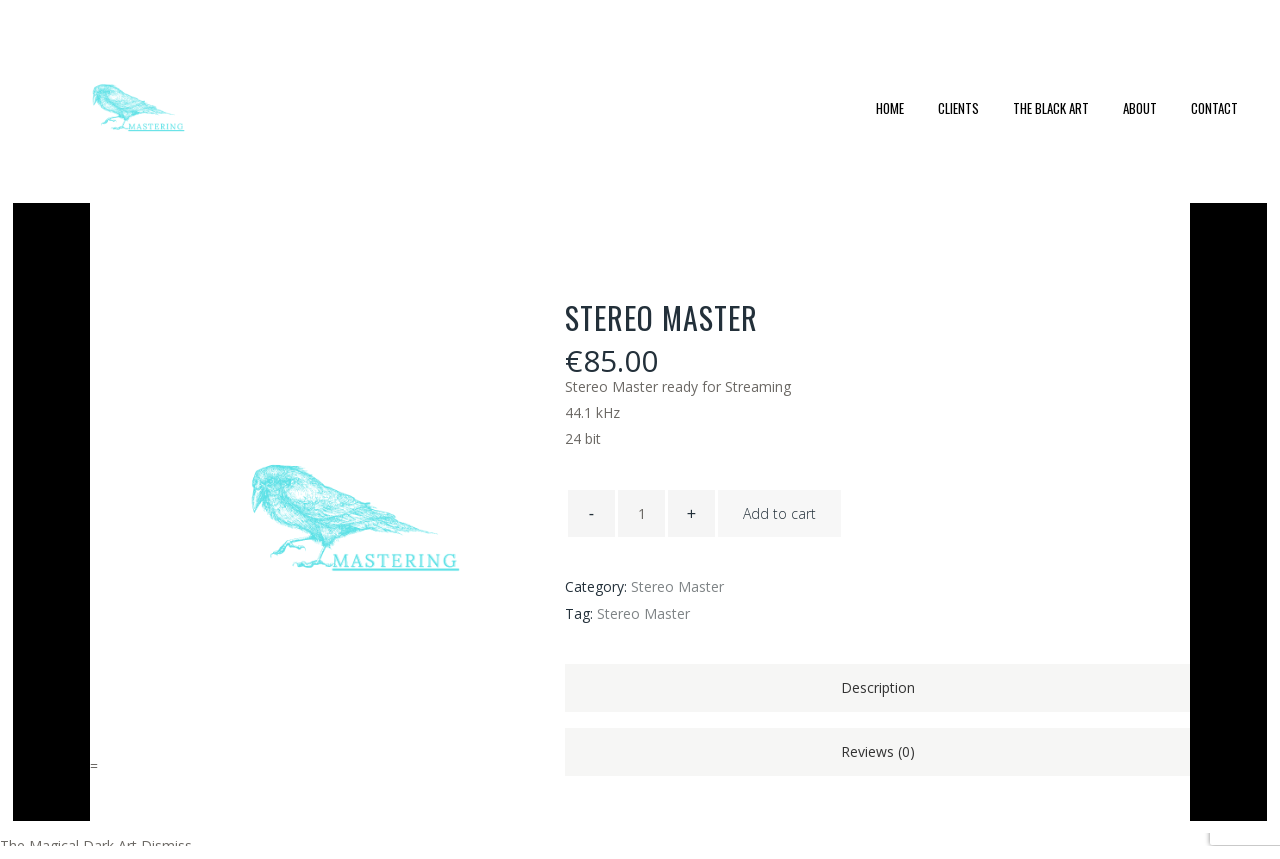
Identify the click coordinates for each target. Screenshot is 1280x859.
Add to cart (779, 513)
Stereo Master (677, 586)
